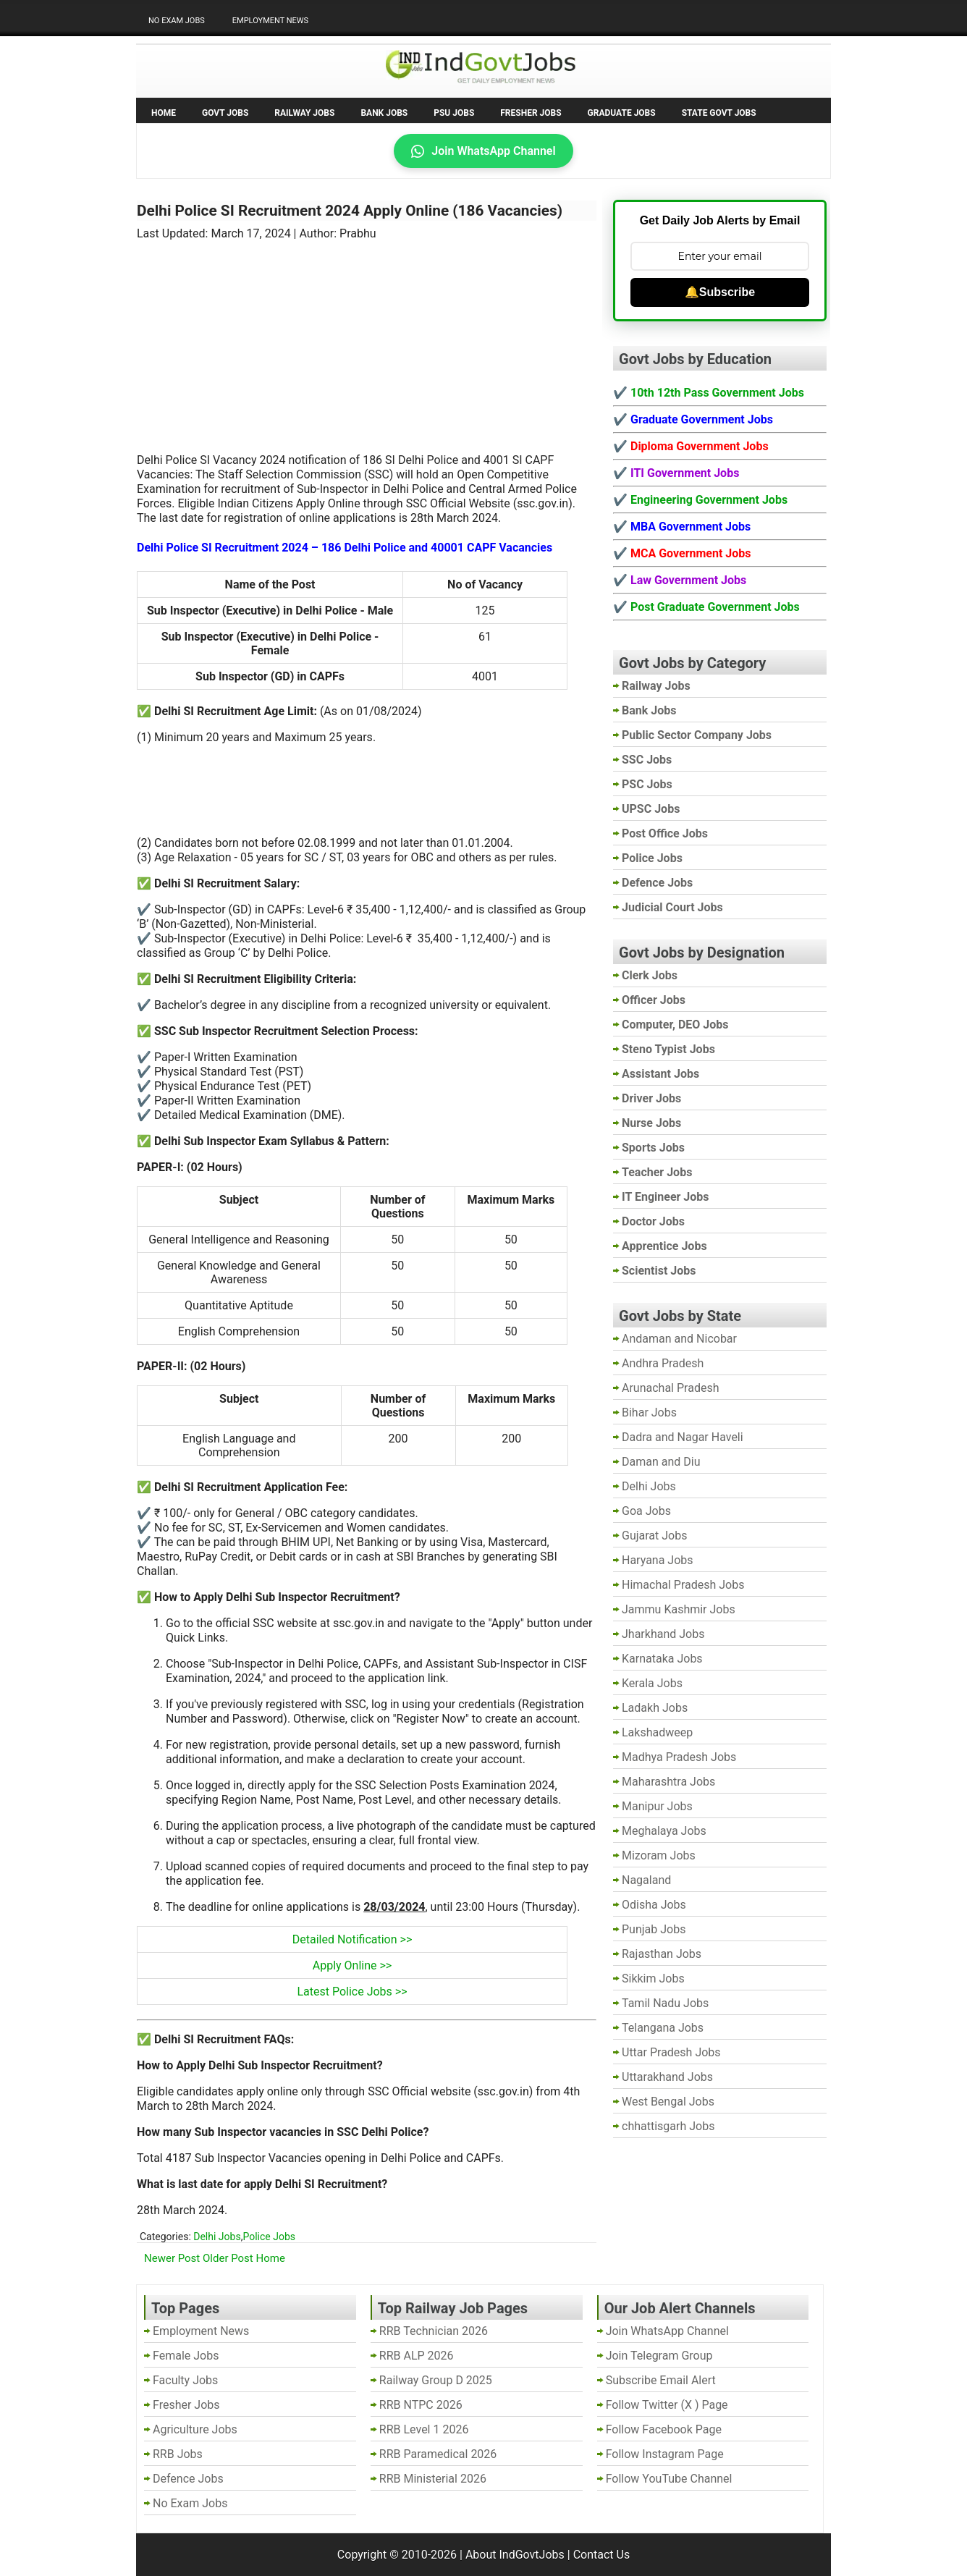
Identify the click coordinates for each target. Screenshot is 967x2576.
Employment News (270, 20)
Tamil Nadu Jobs (665, 2003)
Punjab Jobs (653, 1929)
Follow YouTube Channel (669, 2479)
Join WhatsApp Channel (483, 151)
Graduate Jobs (622, 113)
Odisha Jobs (654, 1905)
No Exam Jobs (176, 20)
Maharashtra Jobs (668, 1782)
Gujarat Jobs (654, 1535)
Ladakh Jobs (655, 1708)
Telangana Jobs (663, 2028)
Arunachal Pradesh (670, 1388)
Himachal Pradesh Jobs (683, 1585)
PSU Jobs (454, 113)
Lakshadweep (657, 1732)
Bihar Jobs (649, 1412)
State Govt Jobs (719, 113)
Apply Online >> (352, 1965)
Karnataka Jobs (662, 1658)
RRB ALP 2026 (416, 2355)
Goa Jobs (646, 1511)
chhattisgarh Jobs (668, 2126)
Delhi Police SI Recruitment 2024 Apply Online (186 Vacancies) (349, 210)
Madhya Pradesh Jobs (679, 1757)
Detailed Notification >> (352, 1939)
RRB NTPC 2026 (421, 2405)
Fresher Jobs (530, 113)
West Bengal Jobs (668, 2101)
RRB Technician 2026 (433, 2331)
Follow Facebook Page (664, 2429)
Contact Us (601, 2555)
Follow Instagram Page (665, 2454)
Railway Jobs (304, 113)
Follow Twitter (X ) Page (667, 2405)
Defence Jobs (188, 2479)
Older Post (228, 2258)
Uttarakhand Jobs (667, 2077)
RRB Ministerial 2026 (432, 2479)
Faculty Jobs (185, 2380)
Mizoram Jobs (659, 1855)
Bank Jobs (384, 113)
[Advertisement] (367, 338)
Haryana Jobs (657, 1560)
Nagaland (646, 1880)
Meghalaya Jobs (664, 1831)
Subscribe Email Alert (661, 2380)
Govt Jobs (225, 113)
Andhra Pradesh (663, 1363)
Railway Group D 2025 (435, 2380)
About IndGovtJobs (515, 2555)
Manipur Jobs (657, 1806)
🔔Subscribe (720, 292)
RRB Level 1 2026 (424, 2429)
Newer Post (172, 2258)
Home (163, 113)
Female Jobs (186, 2355)
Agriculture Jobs (195, 2429)
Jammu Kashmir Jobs (678, 1609)
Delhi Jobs (216, 2236)
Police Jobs (268, 2236)
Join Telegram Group (659, 2355)
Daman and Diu (661, 1462)
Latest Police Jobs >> (352, 1991)
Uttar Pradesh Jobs (671, 2052)
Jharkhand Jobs (663, 1634)
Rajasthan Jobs (661, 1954)
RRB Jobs (178, 2454)
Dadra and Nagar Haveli (682, 1437)
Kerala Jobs (652, 1683)
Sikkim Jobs (653, 1978)
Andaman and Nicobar (679, 1339)
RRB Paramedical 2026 (438, 2454)
